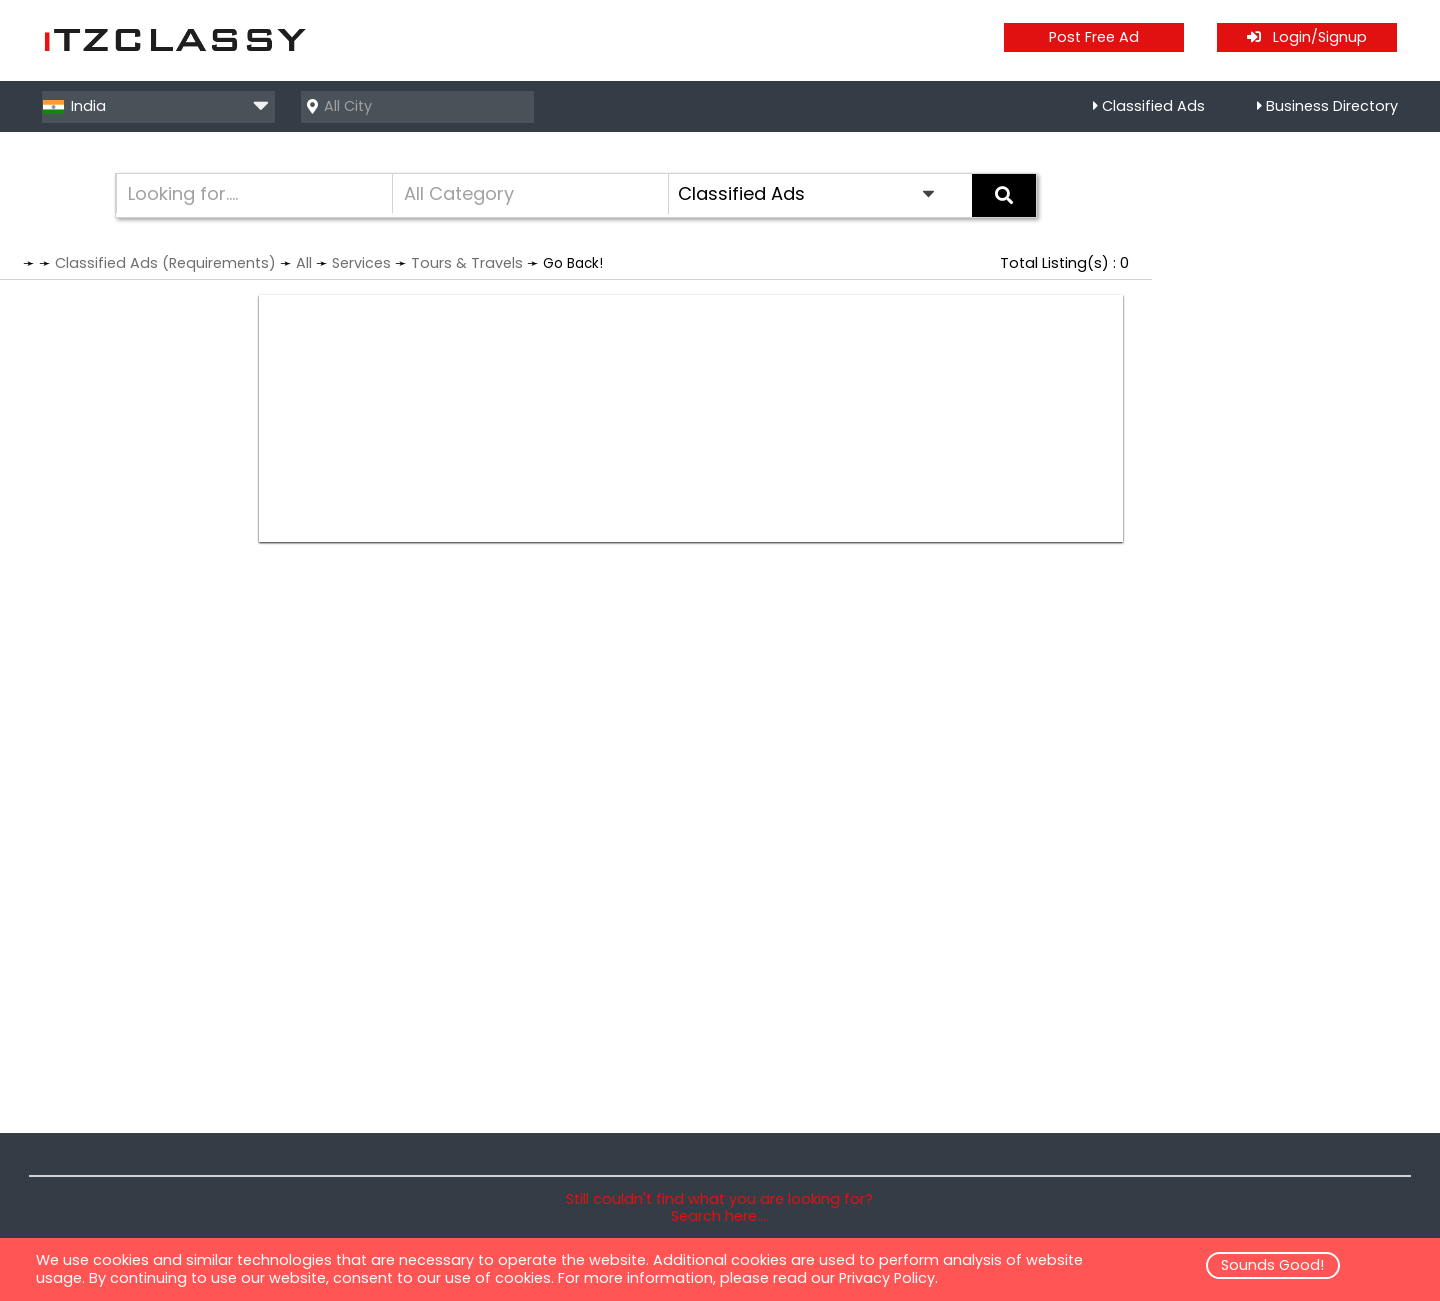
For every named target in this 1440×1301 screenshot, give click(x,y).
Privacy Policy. (888, 1278)
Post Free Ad (1094, 37)
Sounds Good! (1272, 1265)
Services (361, 263)
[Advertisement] (691, 418)
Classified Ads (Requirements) (165, 263)
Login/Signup (1307, 37)
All (304, 263)
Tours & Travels (467, 263)
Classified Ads (1153, 106)
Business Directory (1332, 106)
